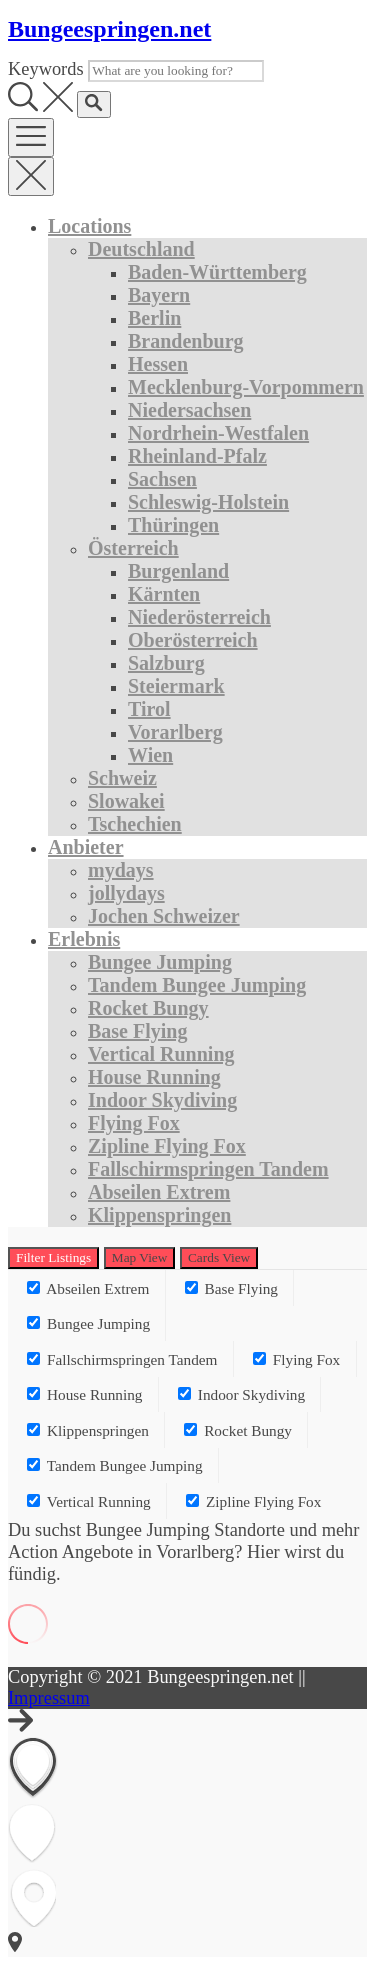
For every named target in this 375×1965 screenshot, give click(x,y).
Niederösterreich (199, 617)
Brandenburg (186, 341)
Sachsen (162, 479)
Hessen (158, 364)
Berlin (154, 318)
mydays (121, 870)
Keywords (46, 69)
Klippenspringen (159, 1215)
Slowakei (126, 801)
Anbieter (86, 847)
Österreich (133, 548)
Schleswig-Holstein (208, 502)
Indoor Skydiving (162, 1100)
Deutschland (141, 249)
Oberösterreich (193, 640)
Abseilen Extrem (159, 1192)
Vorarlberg (175, 732)
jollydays (126, 893)
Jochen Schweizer (164, 916)
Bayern (159, 295)
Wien (150, 755)
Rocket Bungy (148, 1008)
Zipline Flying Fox (167, 1146)
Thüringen (173, 525)
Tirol (149, 709)
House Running (154, 1077)
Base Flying (137, 1031)
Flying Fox (134, 1123)
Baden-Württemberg (217, 272)
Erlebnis (84, 939)
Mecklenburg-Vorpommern (246, 387)
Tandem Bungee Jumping (197, 985)
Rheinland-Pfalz (197, 456)
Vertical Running (161, 1054)
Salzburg (166, 663)
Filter (53, 1257)
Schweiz (122, 778)
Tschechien (135, 824)
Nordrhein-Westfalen (218, 433)
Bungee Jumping (160, 962)
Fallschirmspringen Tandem (208, 1169)
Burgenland (178, 571)
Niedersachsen (189, 410)
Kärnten (164, 594)
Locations (89, 226)
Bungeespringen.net (109, 29)
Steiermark (176, 686)
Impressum (49, 1698)
